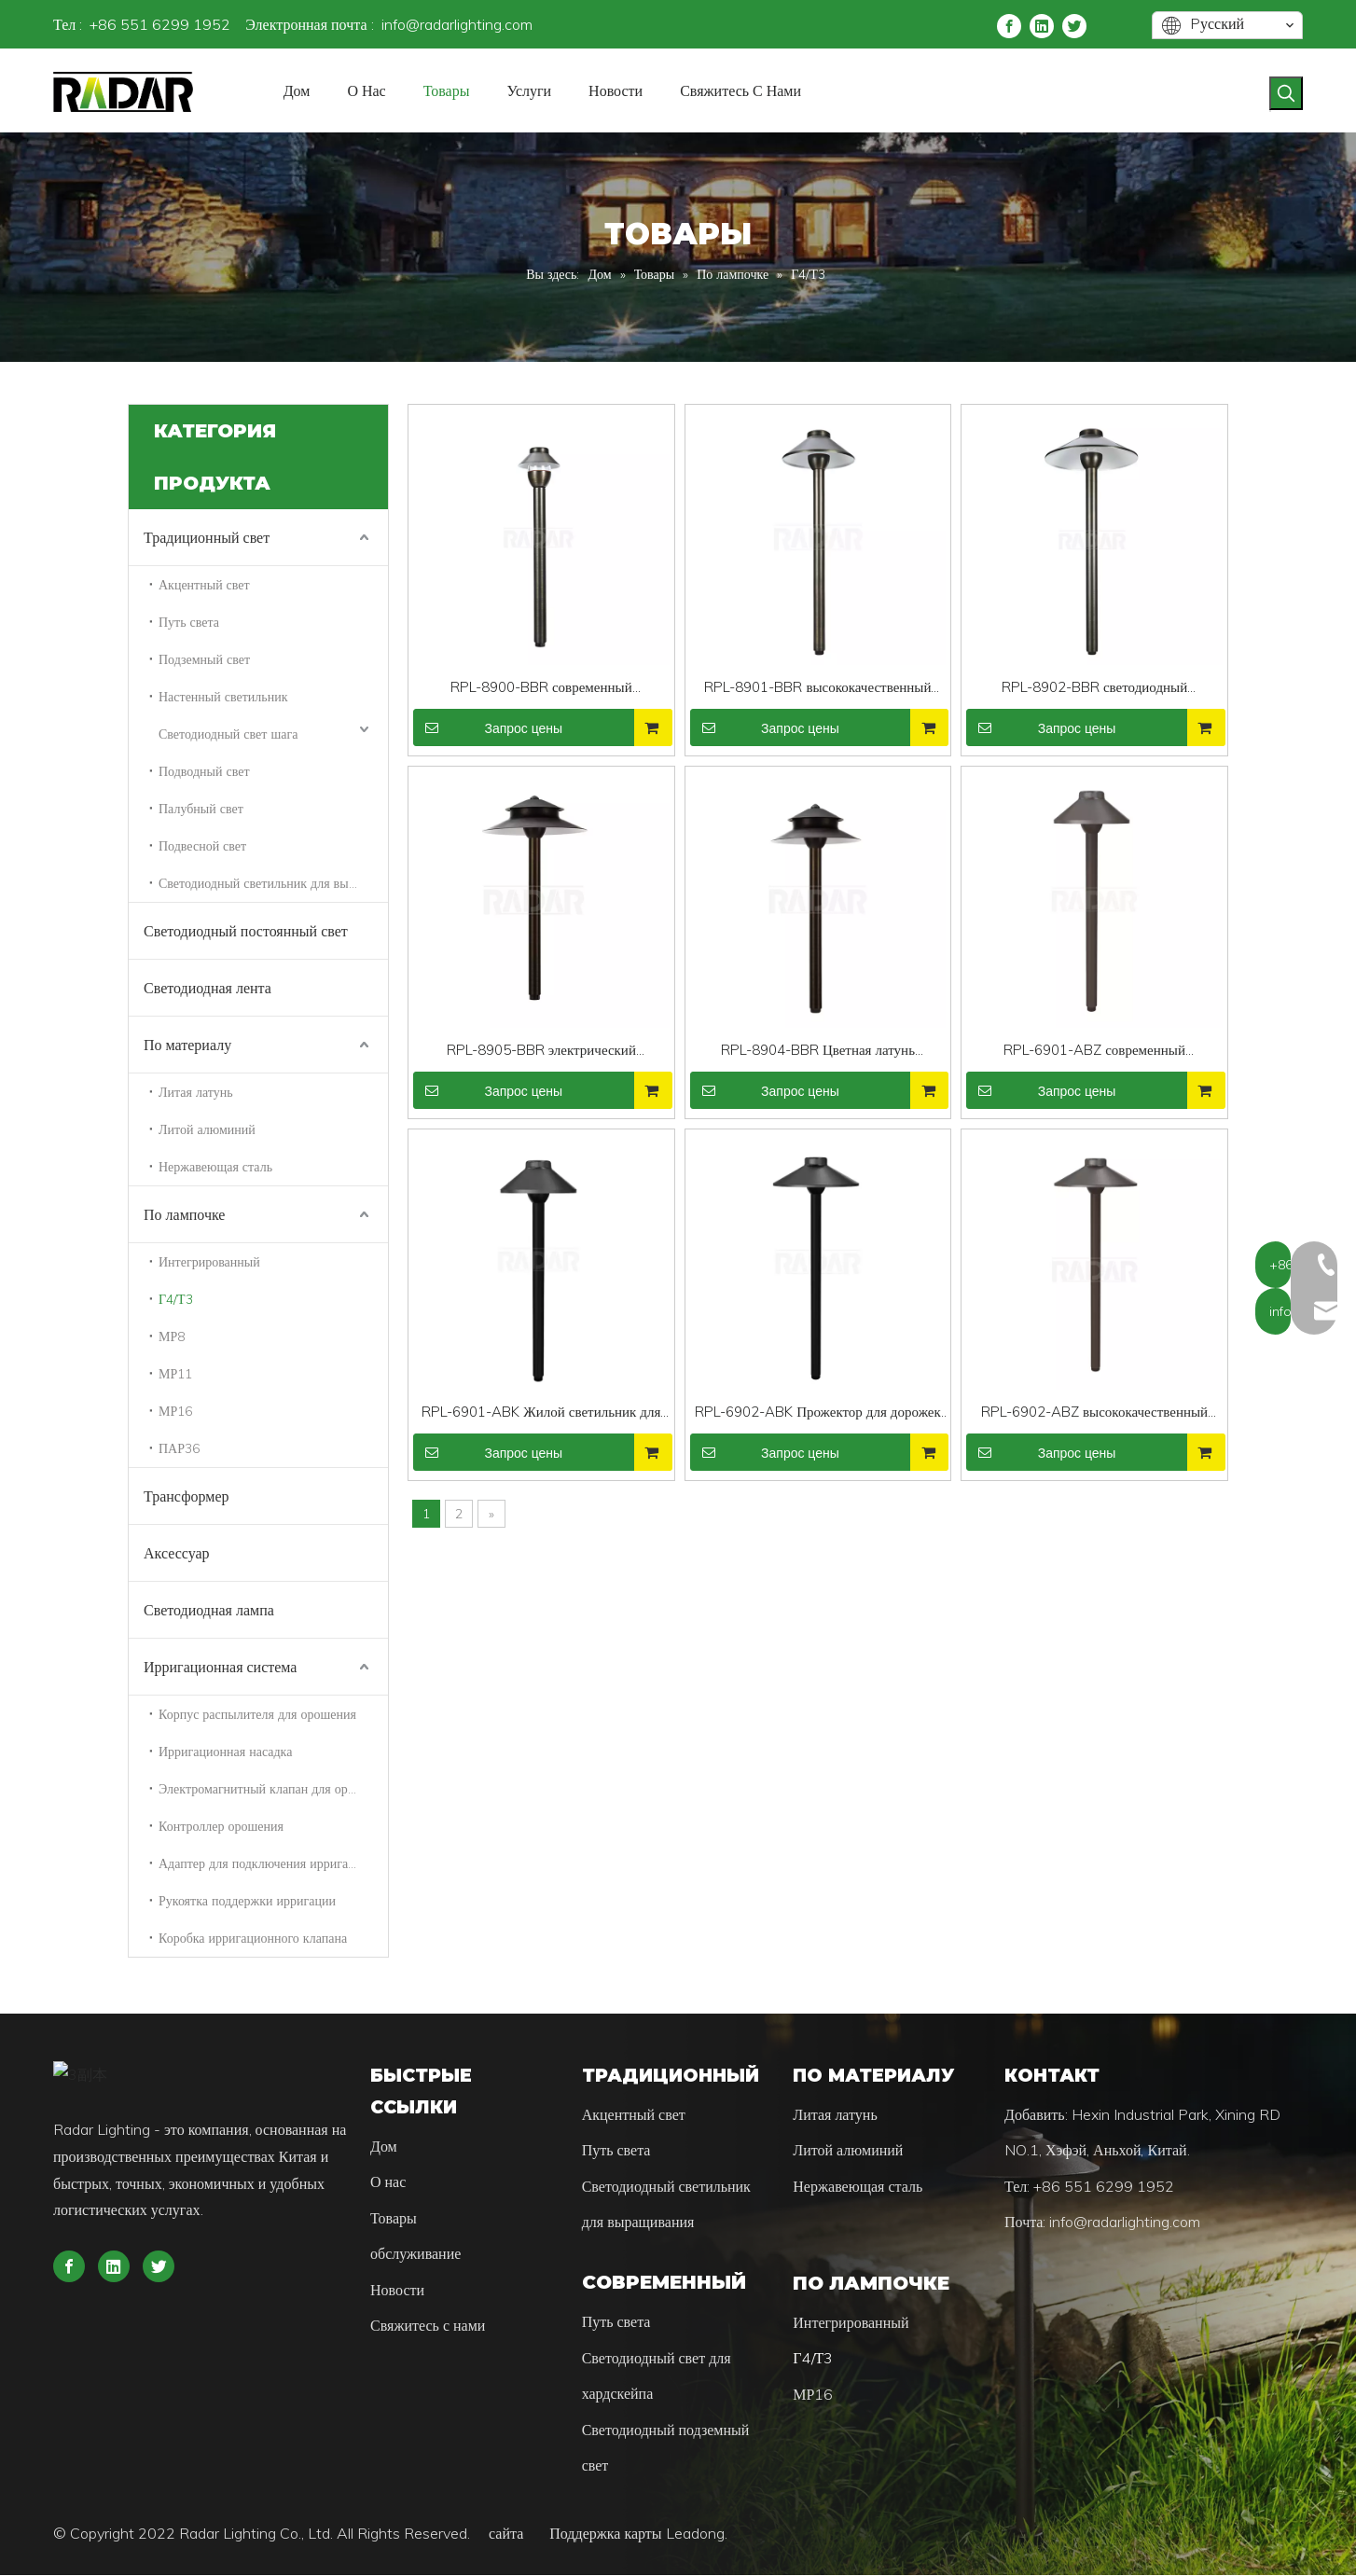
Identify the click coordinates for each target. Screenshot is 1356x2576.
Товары (393, 2218)
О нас (388, 2182)
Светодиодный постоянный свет (246, 930)
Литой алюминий (207, 1129)
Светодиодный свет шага (228, 734)
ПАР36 (179, 1448)
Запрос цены (487, 727)
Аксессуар (177, 1553)
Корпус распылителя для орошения (257, 1714)
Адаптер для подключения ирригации (264, 1863)
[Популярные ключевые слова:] (1286, 93)
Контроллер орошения (221, 1826)
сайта (517, 2534)
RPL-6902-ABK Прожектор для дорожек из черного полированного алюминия (818, 1413)
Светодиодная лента (207, 987)
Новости (397, 2290)
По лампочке (184, 1214)
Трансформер (186, 1496)
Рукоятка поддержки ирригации (247, 1900)
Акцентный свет (204, 584)
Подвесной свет (202, 846)
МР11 (175, 1373)
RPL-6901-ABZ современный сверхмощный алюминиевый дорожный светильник (1094, 1051)
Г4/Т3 (176, 1299)
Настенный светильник (223, 696)
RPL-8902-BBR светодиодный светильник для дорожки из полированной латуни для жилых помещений (1094, 688)
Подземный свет (204, 659)
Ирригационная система (220, 1666)
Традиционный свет (207, 537)
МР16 (175, 1411)
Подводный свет (204, 771)
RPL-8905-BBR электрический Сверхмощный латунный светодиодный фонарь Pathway (541, 1051)
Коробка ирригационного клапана (253, 1938)
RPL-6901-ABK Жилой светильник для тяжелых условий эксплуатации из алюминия (541, 1413)
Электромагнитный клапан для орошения (273, 1788)
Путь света (189, 622)
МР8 (172, 1336)
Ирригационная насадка (225, 1751)
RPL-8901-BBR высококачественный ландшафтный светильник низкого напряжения (817, 688)
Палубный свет (201, 808)
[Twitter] (1074, 24)
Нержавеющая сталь (215, 1166)
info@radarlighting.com (457, 24)
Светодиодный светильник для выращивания (273, 883)
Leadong (695, 2534)
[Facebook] (1009, 24)
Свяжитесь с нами (427, 2326)
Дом (383, 2147)
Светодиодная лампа (209, 1609)
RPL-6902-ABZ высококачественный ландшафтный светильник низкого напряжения (1094, 1413)
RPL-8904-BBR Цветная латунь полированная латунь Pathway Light (818, 1051)
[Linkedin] (1042, 24)
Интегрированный (209, 1261)
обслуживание (415, 2254)
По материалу (187, 1044)
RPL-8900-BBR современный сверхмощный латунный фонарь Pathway (541, 688)
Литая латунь (196, 1092)
